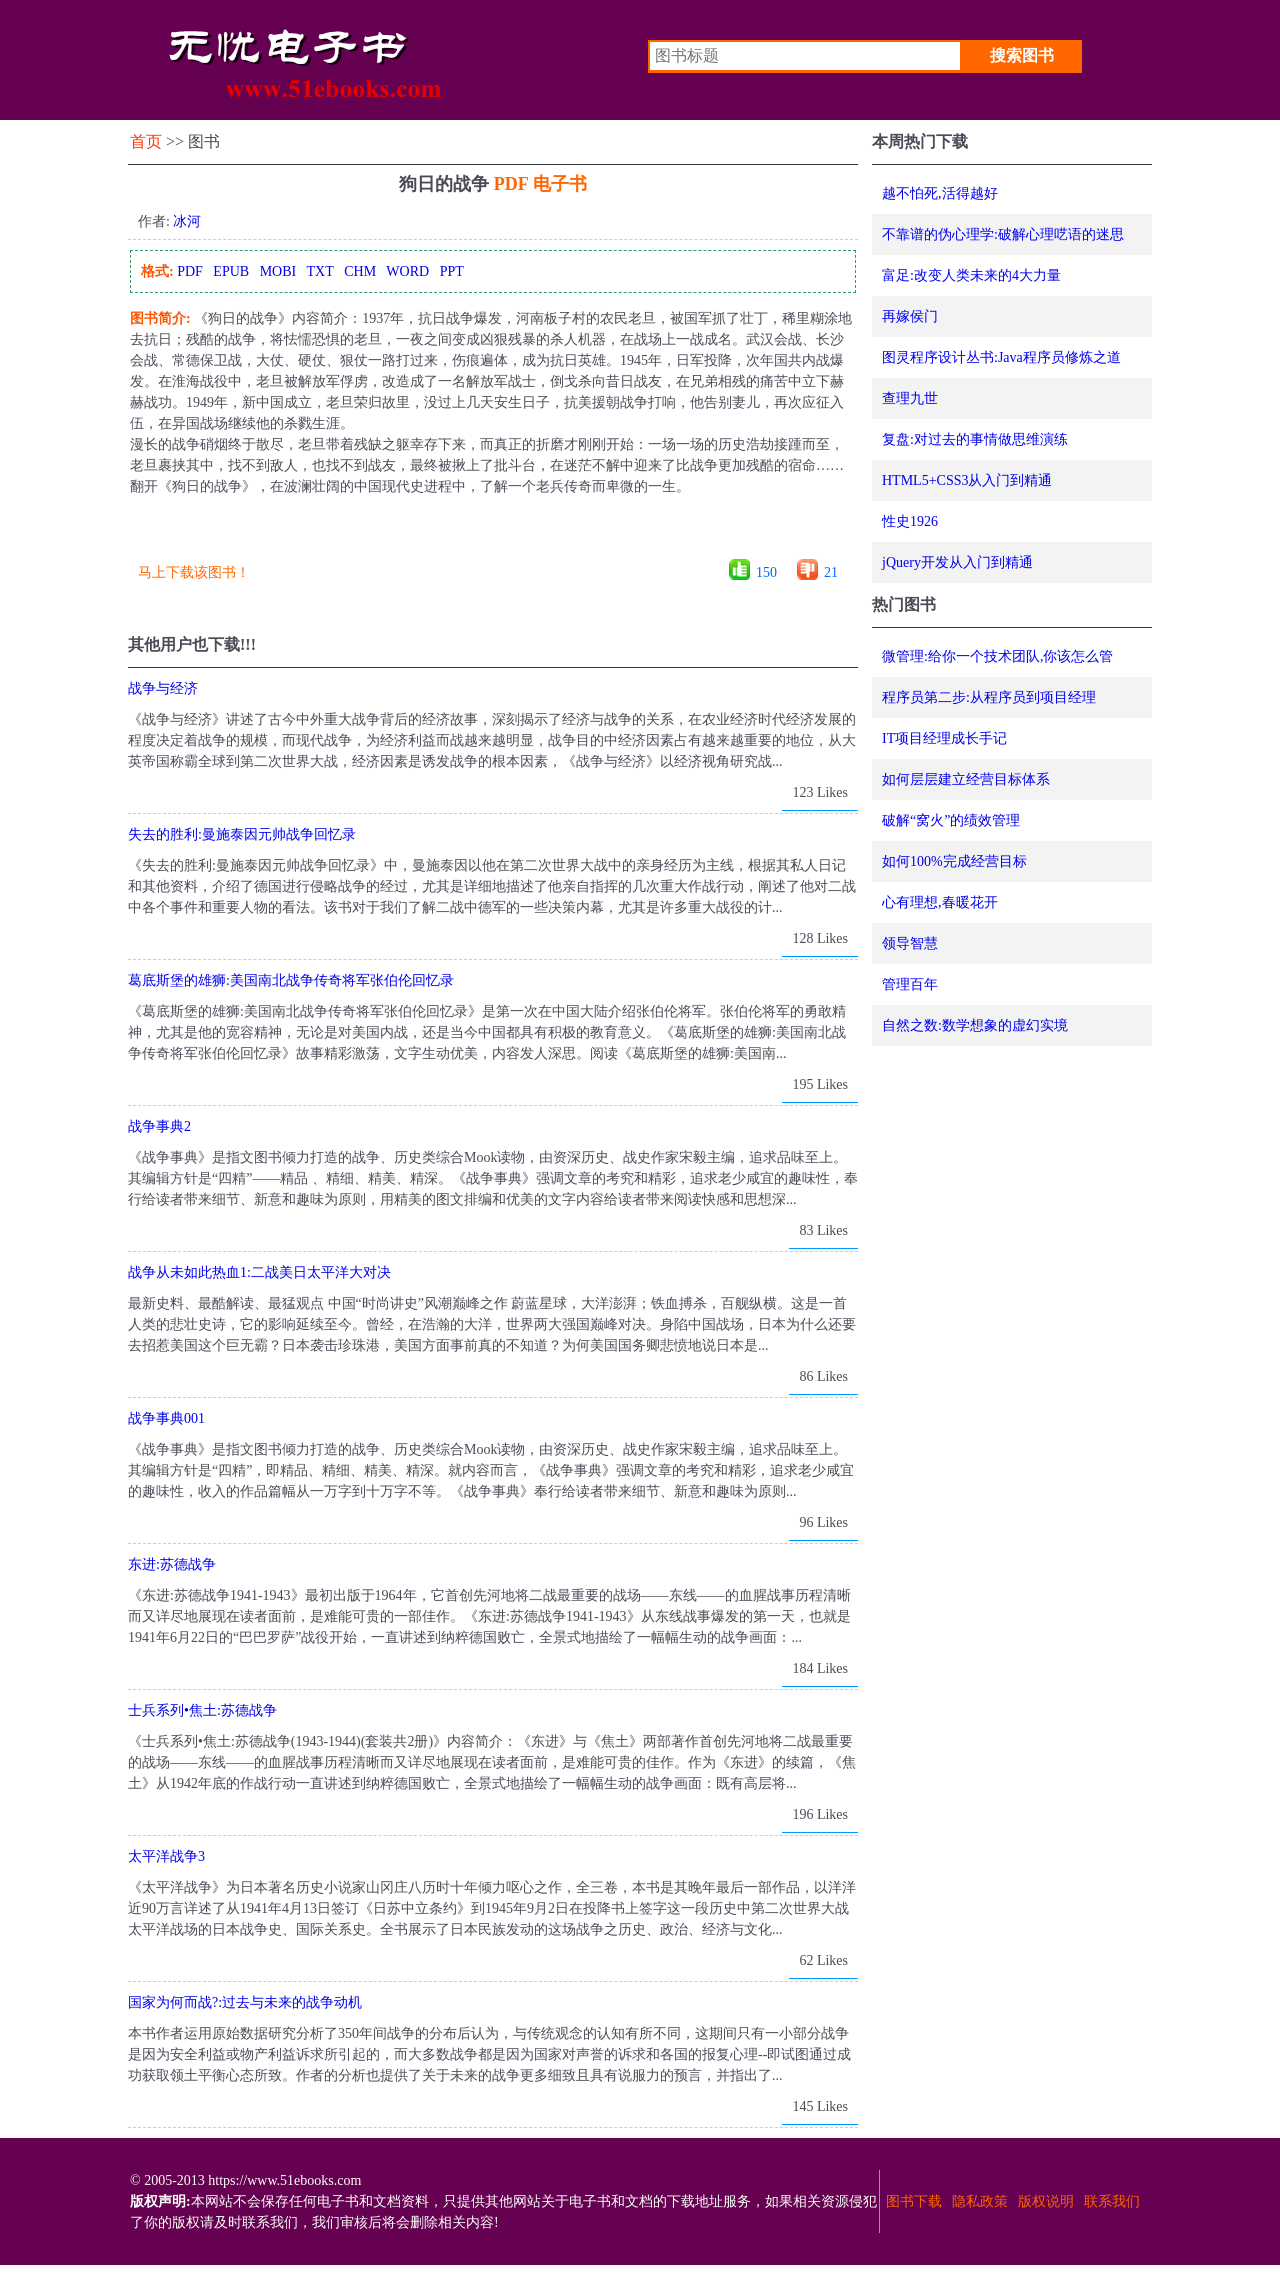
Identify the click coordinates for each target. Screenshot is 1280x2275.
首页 (146, 141)
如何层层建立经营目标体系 (966, 779)
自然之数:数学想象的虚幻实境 (975, 1025)
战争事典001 (166, 1418)
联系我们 (1112, 2201)
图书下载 (914, 2201)
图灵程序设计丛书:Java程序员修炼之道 (1001, 357)
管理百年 (910, 984)
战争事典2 (159, 1126)
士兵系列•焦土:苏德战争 (202, 1710)
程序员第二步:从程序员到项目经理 (989, 697)
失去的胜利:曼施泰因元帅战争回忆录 (242, 834)
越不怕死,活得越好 (940, 193)
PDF (190, 271)
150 (766, 572)
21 (831, 572)
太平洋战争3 (166, 1856)
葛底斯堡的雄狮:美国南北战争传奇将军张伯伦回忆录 (291, 980)
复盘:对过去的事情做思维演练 (975, 439)
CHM (360, 271)
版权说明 (1046, 2201)
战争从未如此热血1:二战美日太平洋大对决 (259, 1272)
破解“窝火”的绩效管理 (951, 820)
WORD (407, 271)
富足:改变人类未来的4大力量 (971, 275)
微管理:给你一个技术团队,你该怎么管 (997, 656)
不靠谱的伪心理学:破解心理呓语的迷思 (1003, 234)
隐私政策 (980, 2201)
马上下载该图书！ (194, 572)
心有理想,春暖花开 (940, 902)
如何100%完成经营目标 (954, 861)
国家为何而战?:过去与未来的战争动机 (245, 2002)
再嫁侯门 (910, 316)
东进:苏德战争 (172, 1564)
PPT (452, 271)
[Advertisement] (492, 534)
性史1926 (910, 521)
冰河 (187, 221)
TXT (319, 271)
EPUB (231, 271)
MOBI (278, 271)
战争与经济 (163, 688)
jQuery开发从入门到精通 (957, 562)
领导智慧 (910, 943)
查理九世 (910, 398)
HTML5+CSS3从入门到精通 (967, 480)
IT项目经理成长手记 (944, 738)
